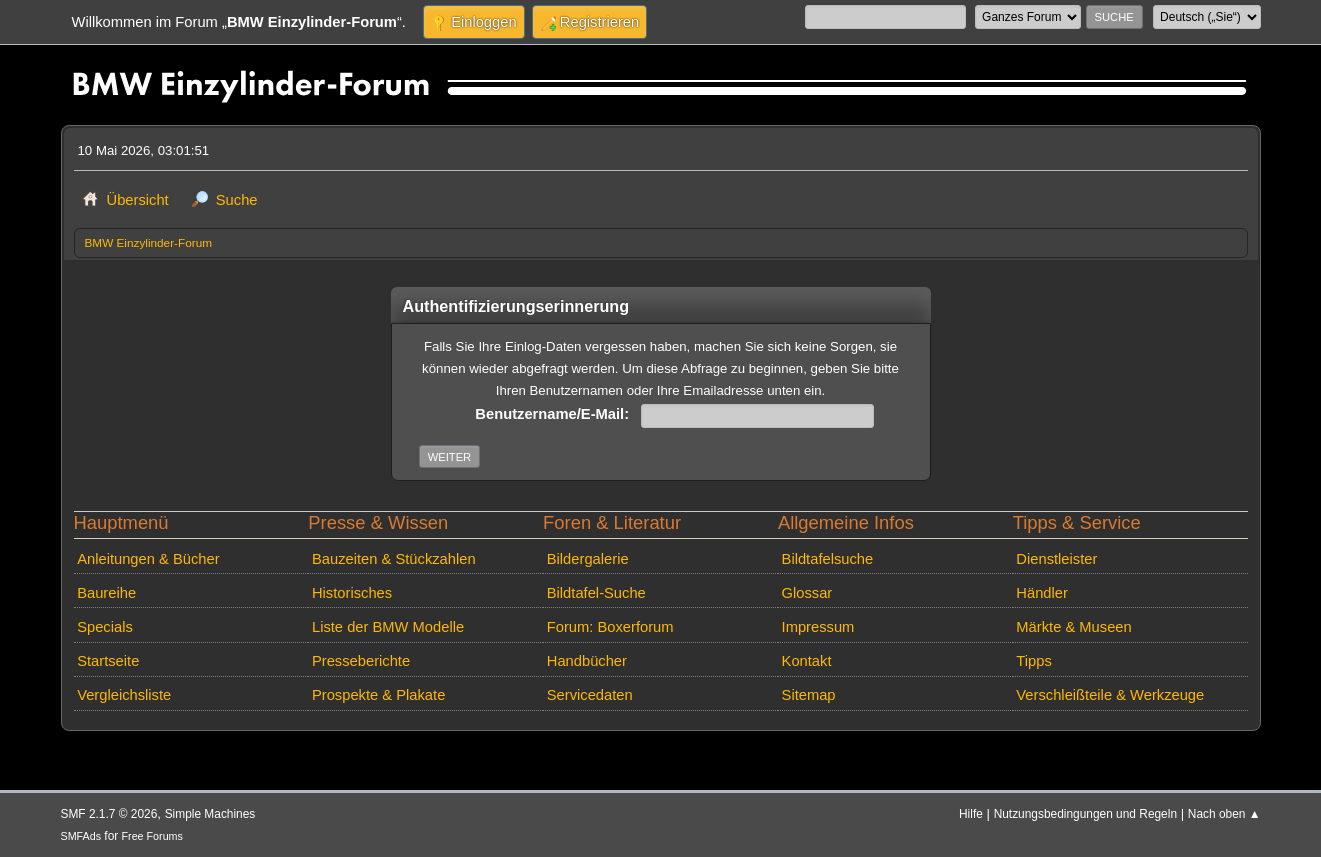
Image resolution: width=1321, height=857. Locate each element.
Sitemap (809, 695)
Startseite (108, 661)
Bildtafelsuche (828, 559)
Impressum (818, 627)
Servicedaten (590, 695)
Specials (105, 627)
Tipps (1033, 661)
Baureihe (106, 593)
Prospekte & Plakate (378, 695)
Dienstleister (1056, 559)
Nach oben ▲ (1224, 814)
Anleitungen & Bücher (148, 559)
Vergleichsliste (124, 695)
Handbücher (587, 661)
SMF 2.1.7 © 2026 (109, 814)
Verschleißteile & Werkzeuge (1110, 695)
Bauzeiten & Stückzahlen (394, 559)
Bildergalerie (588, 559)
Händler (1042, 593)
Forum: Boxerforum (610, 627)
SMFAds (81, 836)
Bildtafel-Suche (596, 593)
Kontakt (807, 661)
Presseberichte (361, 661)
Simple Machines (210, 814)
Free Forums (152, 836)
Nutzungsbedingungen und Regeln (1085, 814)
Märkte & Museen (1073, 627)
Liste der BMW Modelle (388, 627)
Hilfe (971, 814)
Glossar (807, 593)
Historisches (352, 593)
